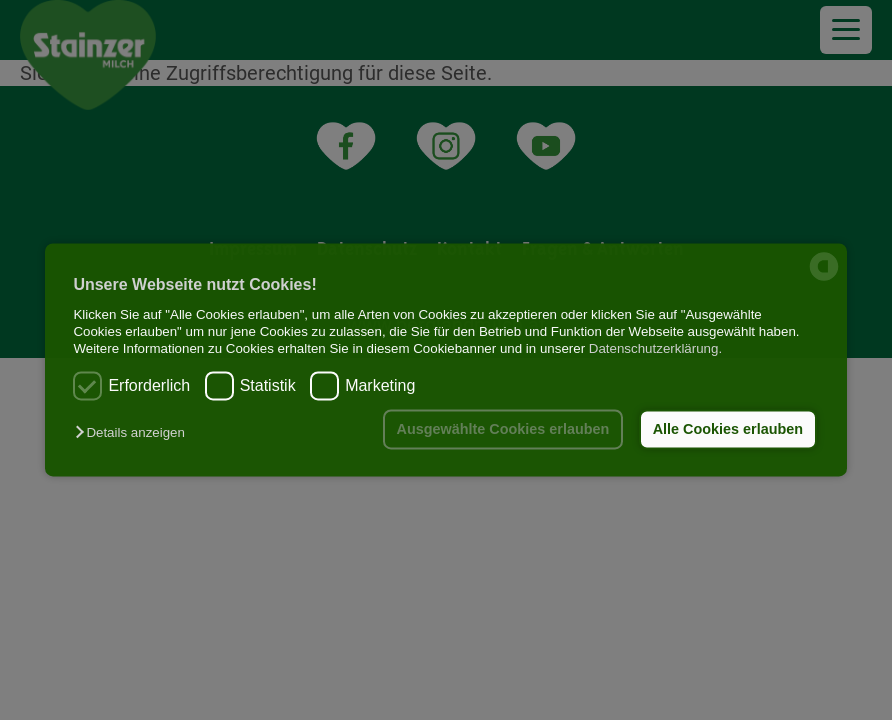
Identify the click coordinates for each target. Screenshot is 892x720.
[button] (134, 432)
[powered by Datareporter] (824, 279)
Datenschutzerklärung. (655, 349)
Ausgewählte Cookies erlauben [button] (503, 429)
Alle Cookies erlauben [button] (728, 429)
